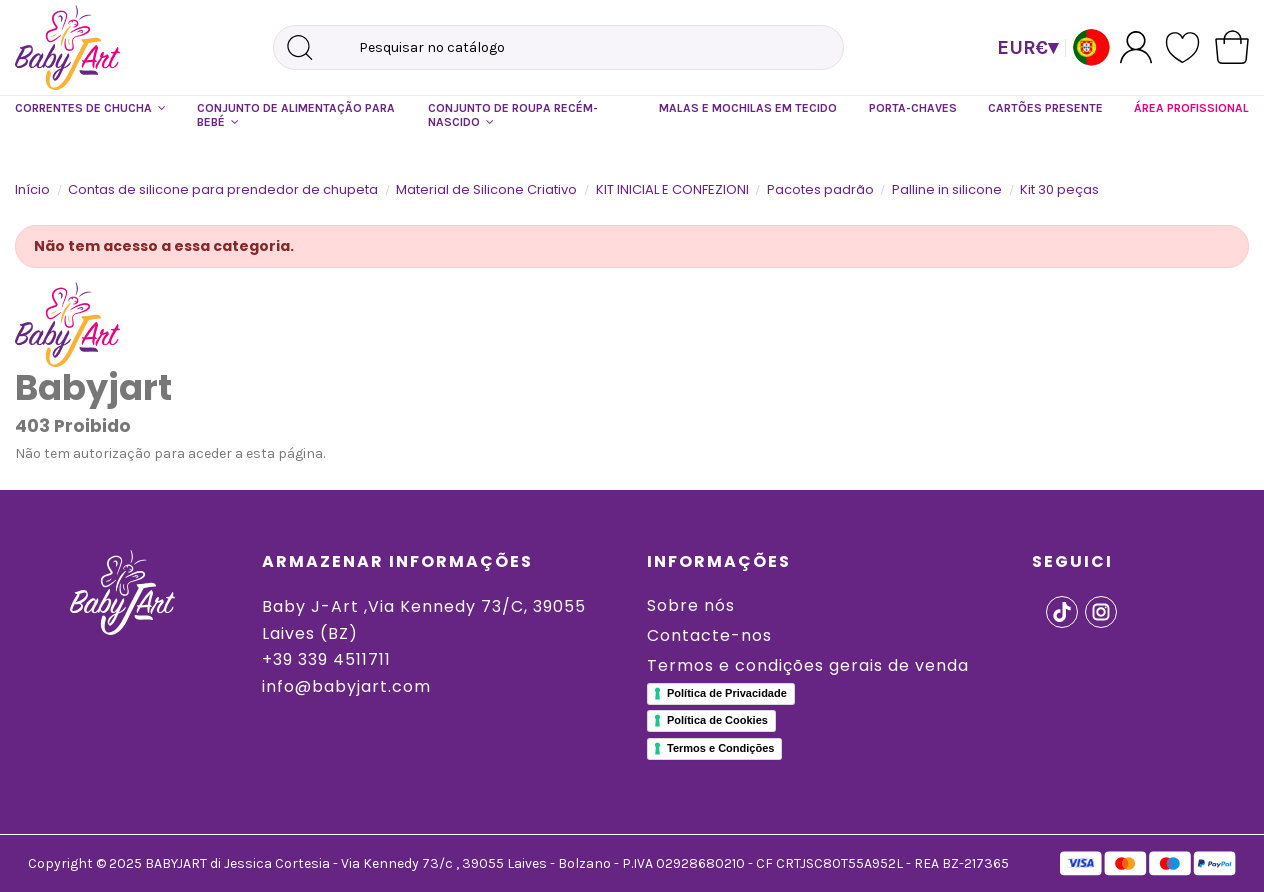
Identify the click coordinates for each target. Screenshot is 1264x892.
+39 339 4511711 (326, 659)
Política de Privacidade (727, 693)
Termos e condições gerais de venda (808, 665)
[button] (90, 109)
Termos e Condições (720, 748)
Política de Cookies (717, 720)
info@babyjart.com (346, 686)
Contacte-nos (709, 635)
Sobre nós (691, 605)
